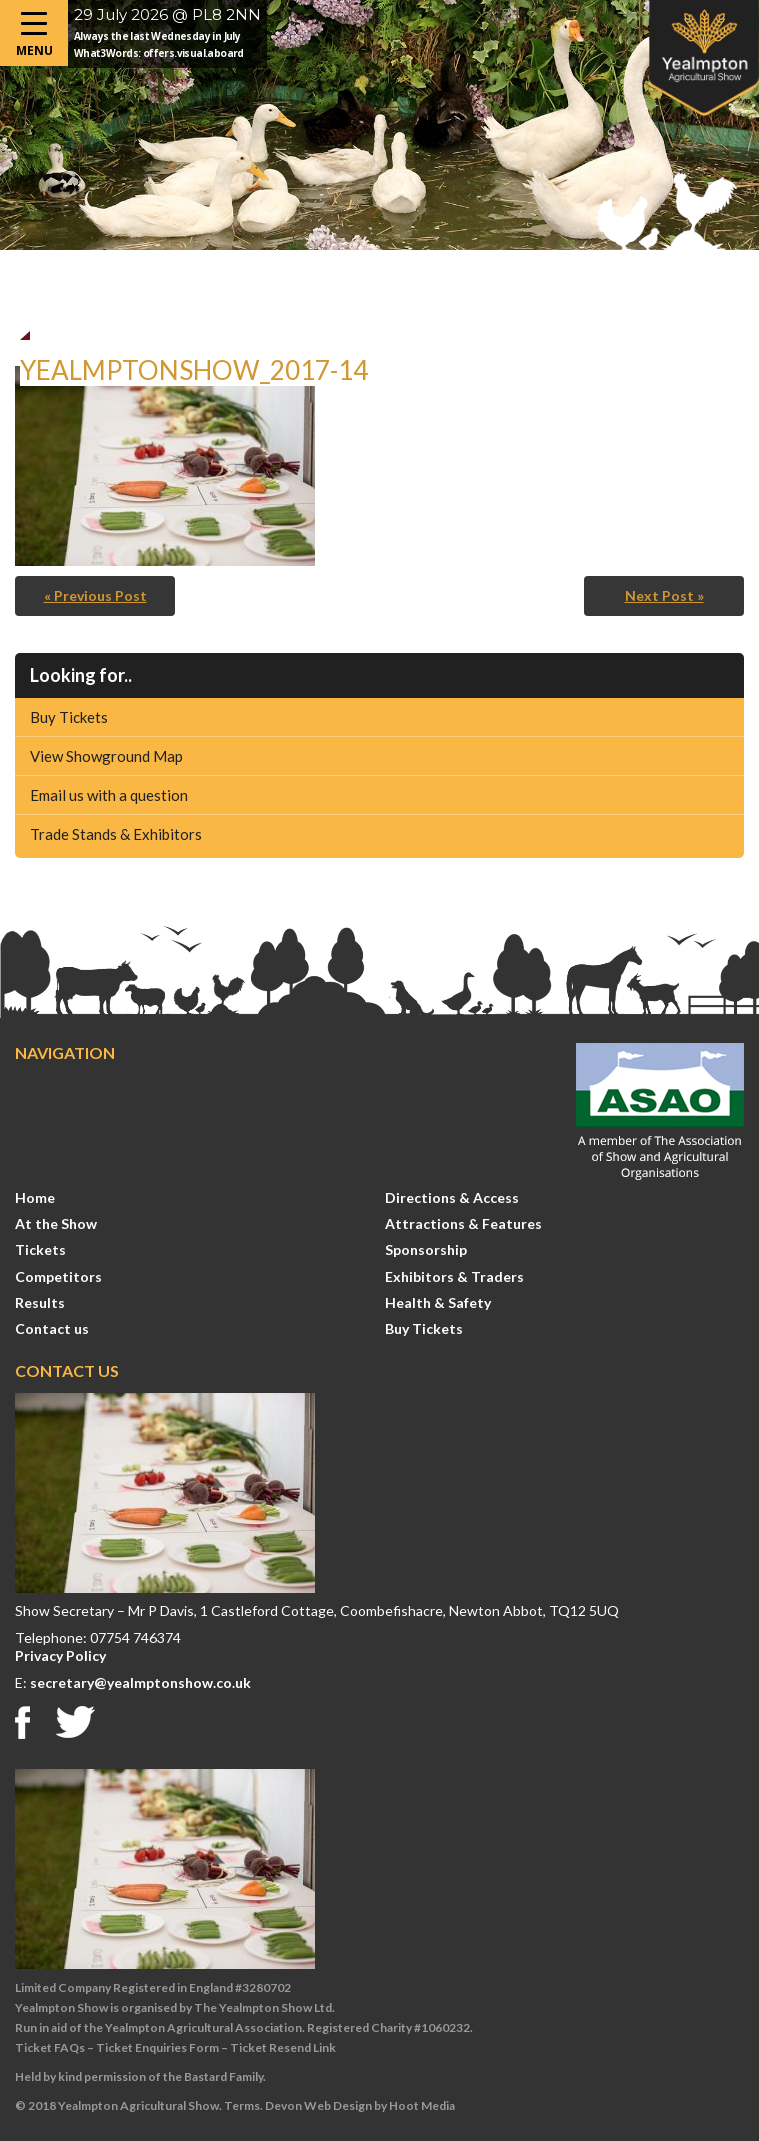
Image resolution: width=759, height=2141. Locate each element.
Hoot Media (422, 2105)
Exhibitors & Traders (454, 1276)
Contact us (52, 1328)
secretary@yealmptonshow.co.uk (140, 1682)
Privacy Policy (60, 1655)
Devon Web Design (318, 2105)
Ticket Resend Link (283, 2047)
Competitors (58, 1276)
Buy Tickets (69, 717)
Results (40, 1302)
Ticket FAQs (50, 2047)
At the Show (56, 1223)
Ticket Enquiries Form (157, 2047)
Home (35, 1197)
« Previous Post (95, 595)
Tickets (40, 1249)
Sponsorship (426, 1249)
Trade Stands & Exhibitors (116, 834)
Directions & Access (452, 1197)
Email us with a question (109, 795)
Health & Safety (438, 1302)
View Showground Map (106, 756)
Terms (242, 2105)
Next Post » (664, 595)
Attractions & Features (463, 1223)
